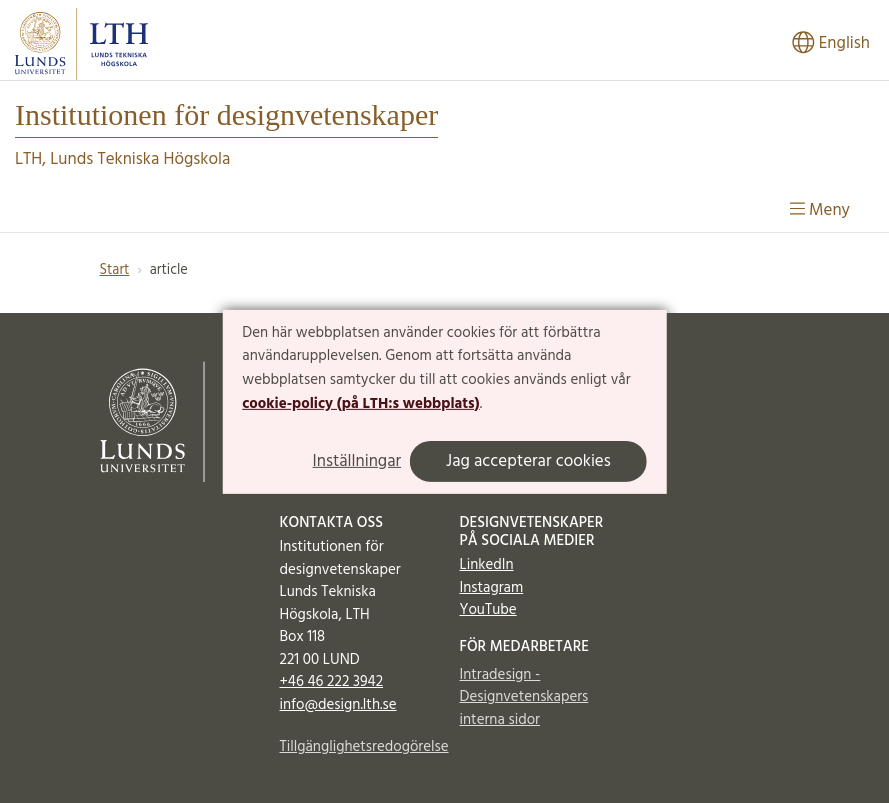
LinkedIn (487, 565)
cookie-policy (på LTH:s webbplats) (360, 404)
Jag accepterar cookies (528, 461)
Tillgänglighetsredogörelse (355, 747)
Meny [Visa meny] (820, 210)
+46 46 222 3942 (332, 682)
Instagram (492, 588)
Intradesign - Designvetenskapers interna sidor (524, 697)
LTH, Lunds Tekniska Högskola (122, 159)
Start (115, 270)
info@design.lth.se (338, 705)
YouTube (488, 610)
